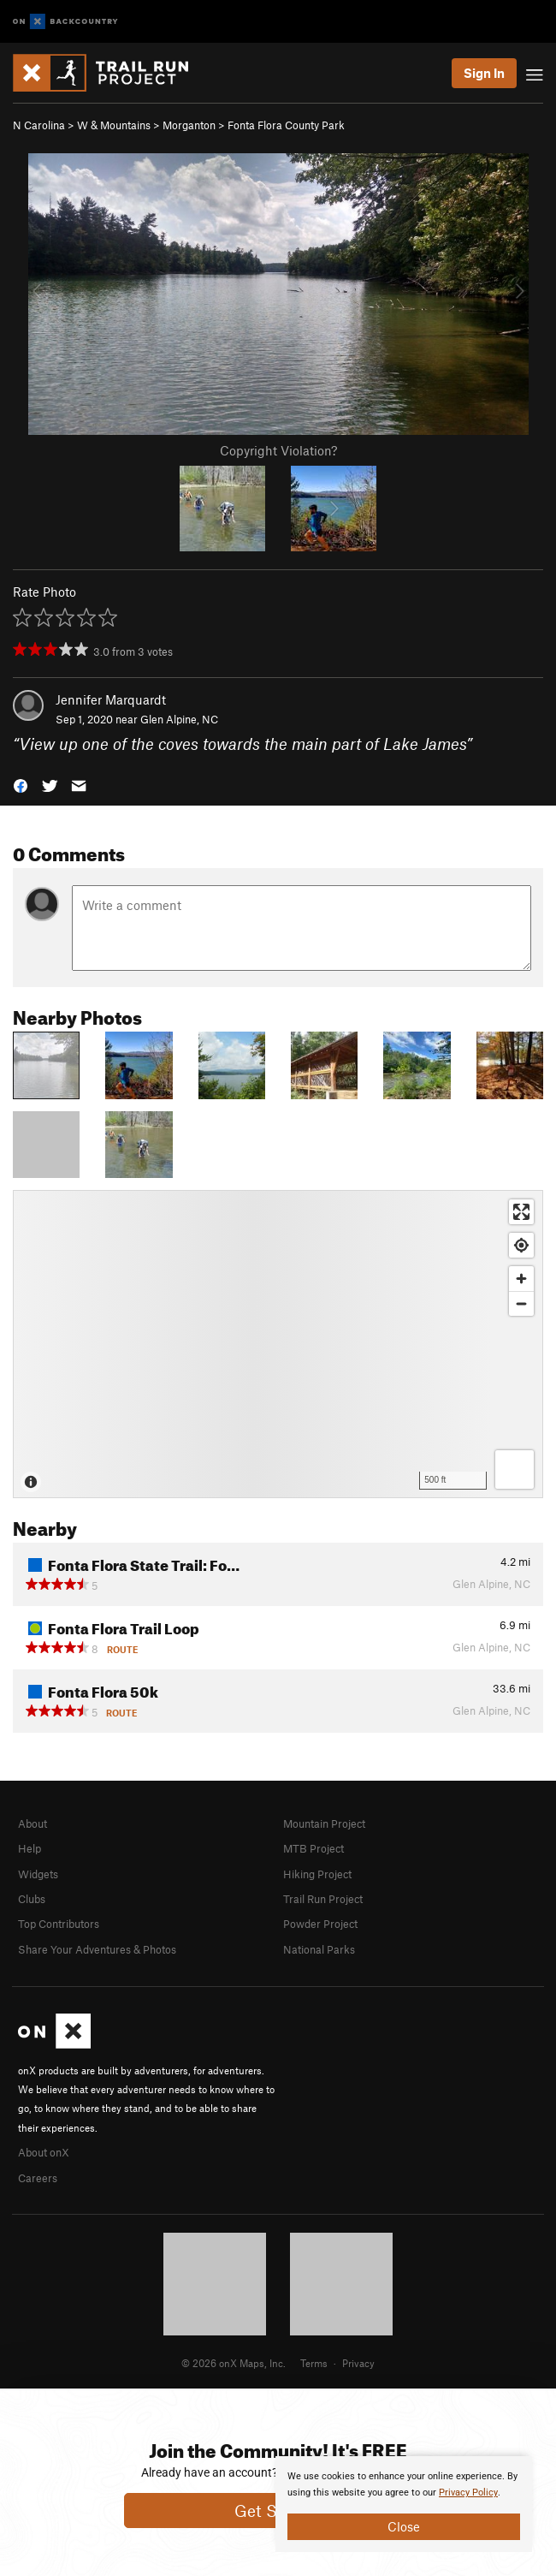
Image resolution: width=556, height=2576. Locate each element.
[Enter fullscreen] (521, 1211)
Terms (314, 2363)
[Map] (278, 1344)
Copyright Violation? (278, 450)
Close (403, 2526)
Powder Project (320, 1924)
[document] (403, 2504)
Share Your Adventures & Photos (97, 1949)
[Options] (514, 1469)
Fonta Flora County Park (286, 125)
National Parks (319, 1949)
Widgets (38, 1874)
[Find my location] (521, 1245)
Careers (37, 2178)
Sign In (484, 72)
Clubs (31, 1899)
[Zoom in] (521, 1278)
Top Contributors (58, 1924)
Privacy (358, 2363)
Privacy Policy (468, 2492)
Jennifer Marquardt (111, 699)
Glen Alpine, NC (179, 719)
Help (29, 1848)
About (32, 1823)
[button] (20, 784)
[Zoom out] (521, 1303)
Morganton (189, 125)
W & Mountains (114, 125)
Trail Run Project (323, 1899)
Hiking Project (317, 1874)
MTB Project (313, 1848)
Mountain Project (324, 1823)
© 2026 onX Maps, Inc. (233, 2363)
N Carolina (39, 125)
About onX (43, 2152)
